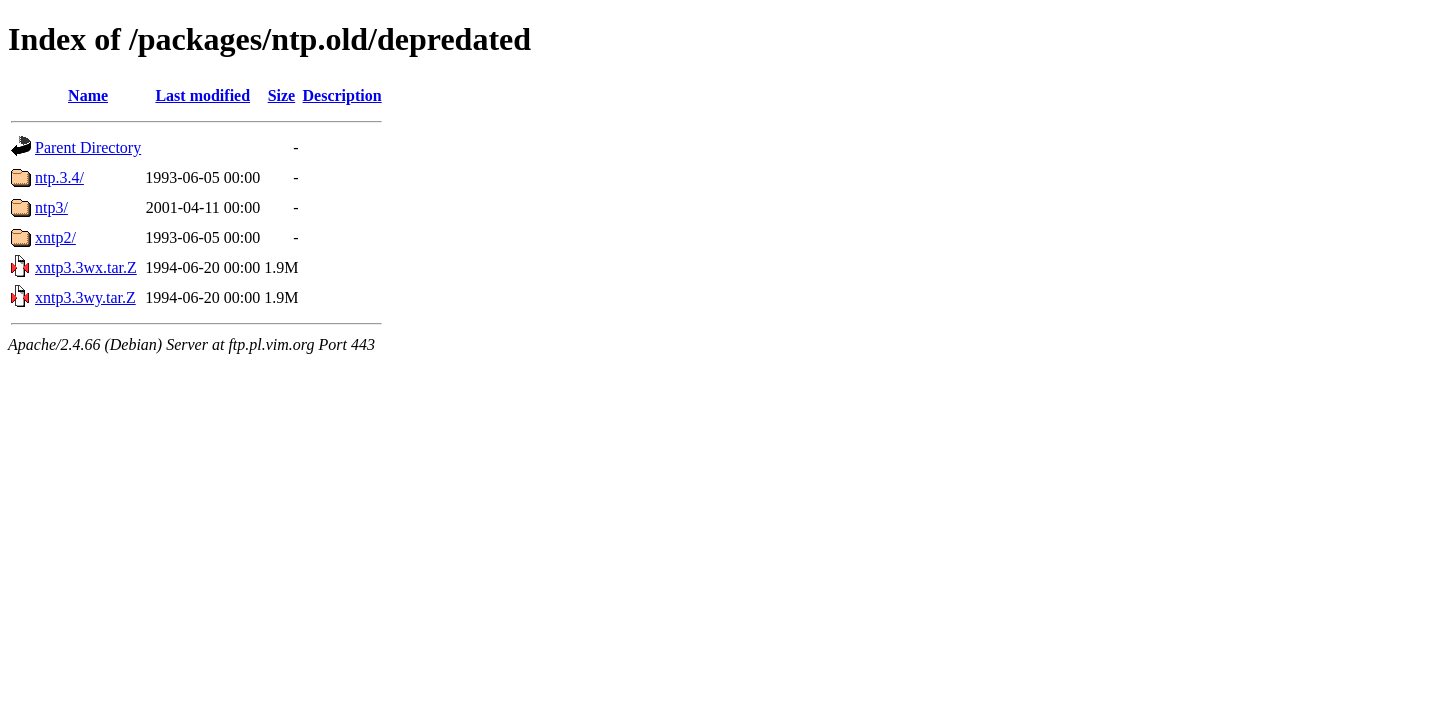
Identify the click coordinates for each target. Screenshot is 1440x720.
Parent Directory (88, 147)
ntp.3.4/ (59, 177)
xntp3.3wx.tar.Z (86, 267)
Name (88, 95)
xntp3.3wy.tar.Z (85, 297)
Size (282, 95)
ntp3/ (51, 207)
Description (342, 95)
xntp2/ (55, 237)
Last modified (202, 95)
